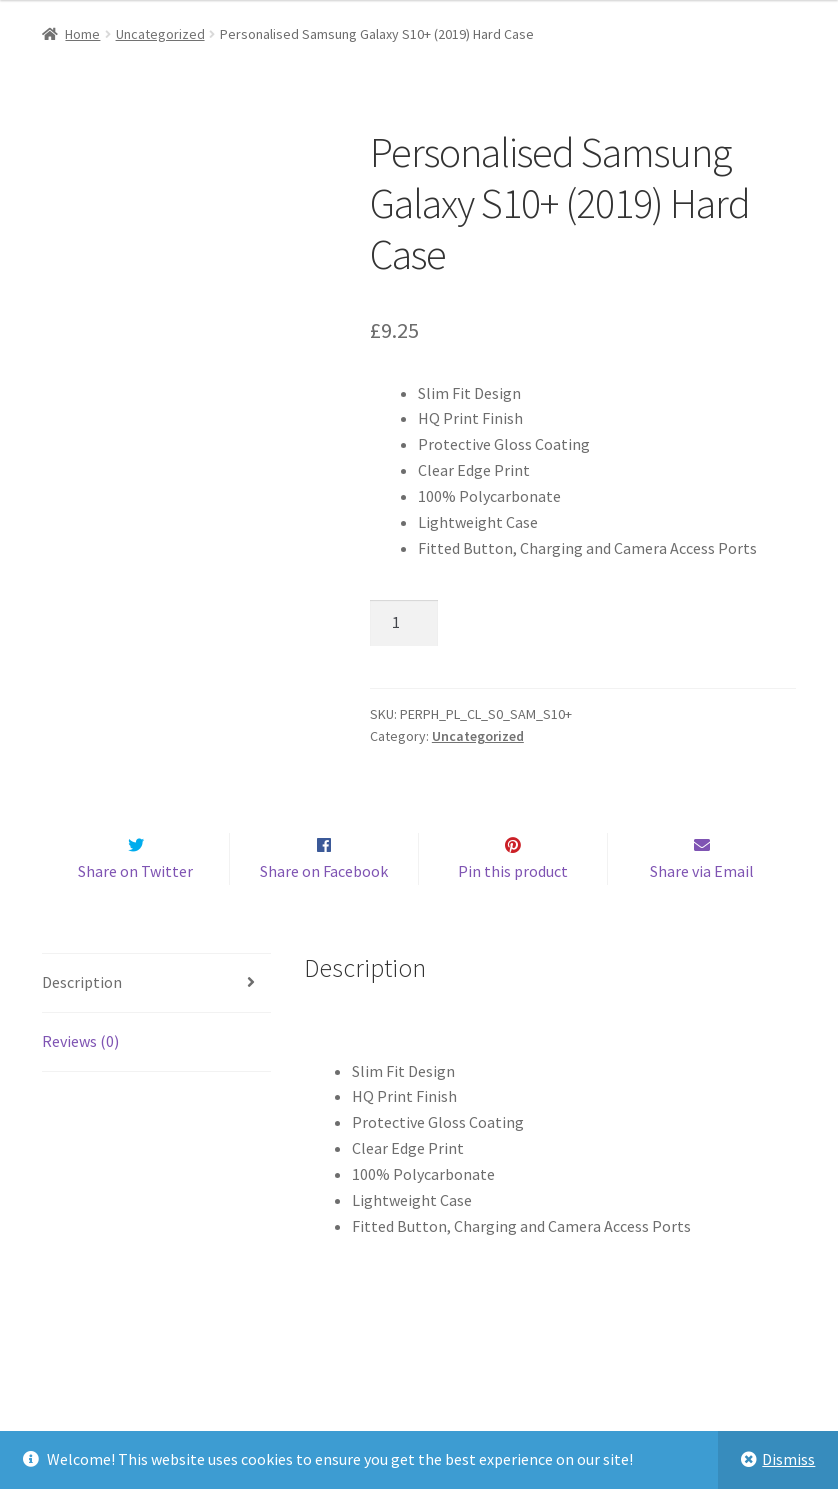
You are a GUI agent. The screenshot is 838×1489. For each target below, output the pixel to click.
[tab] (157, 1025)
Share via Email (702, 913)
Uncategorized (160, 34)
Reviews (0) (80, 1083)
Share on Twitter (135, 913)
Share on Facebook (324, 913)
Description (82, 1024)
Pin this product (513, 913)
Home (82, 34)
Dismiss (788, 1459)
